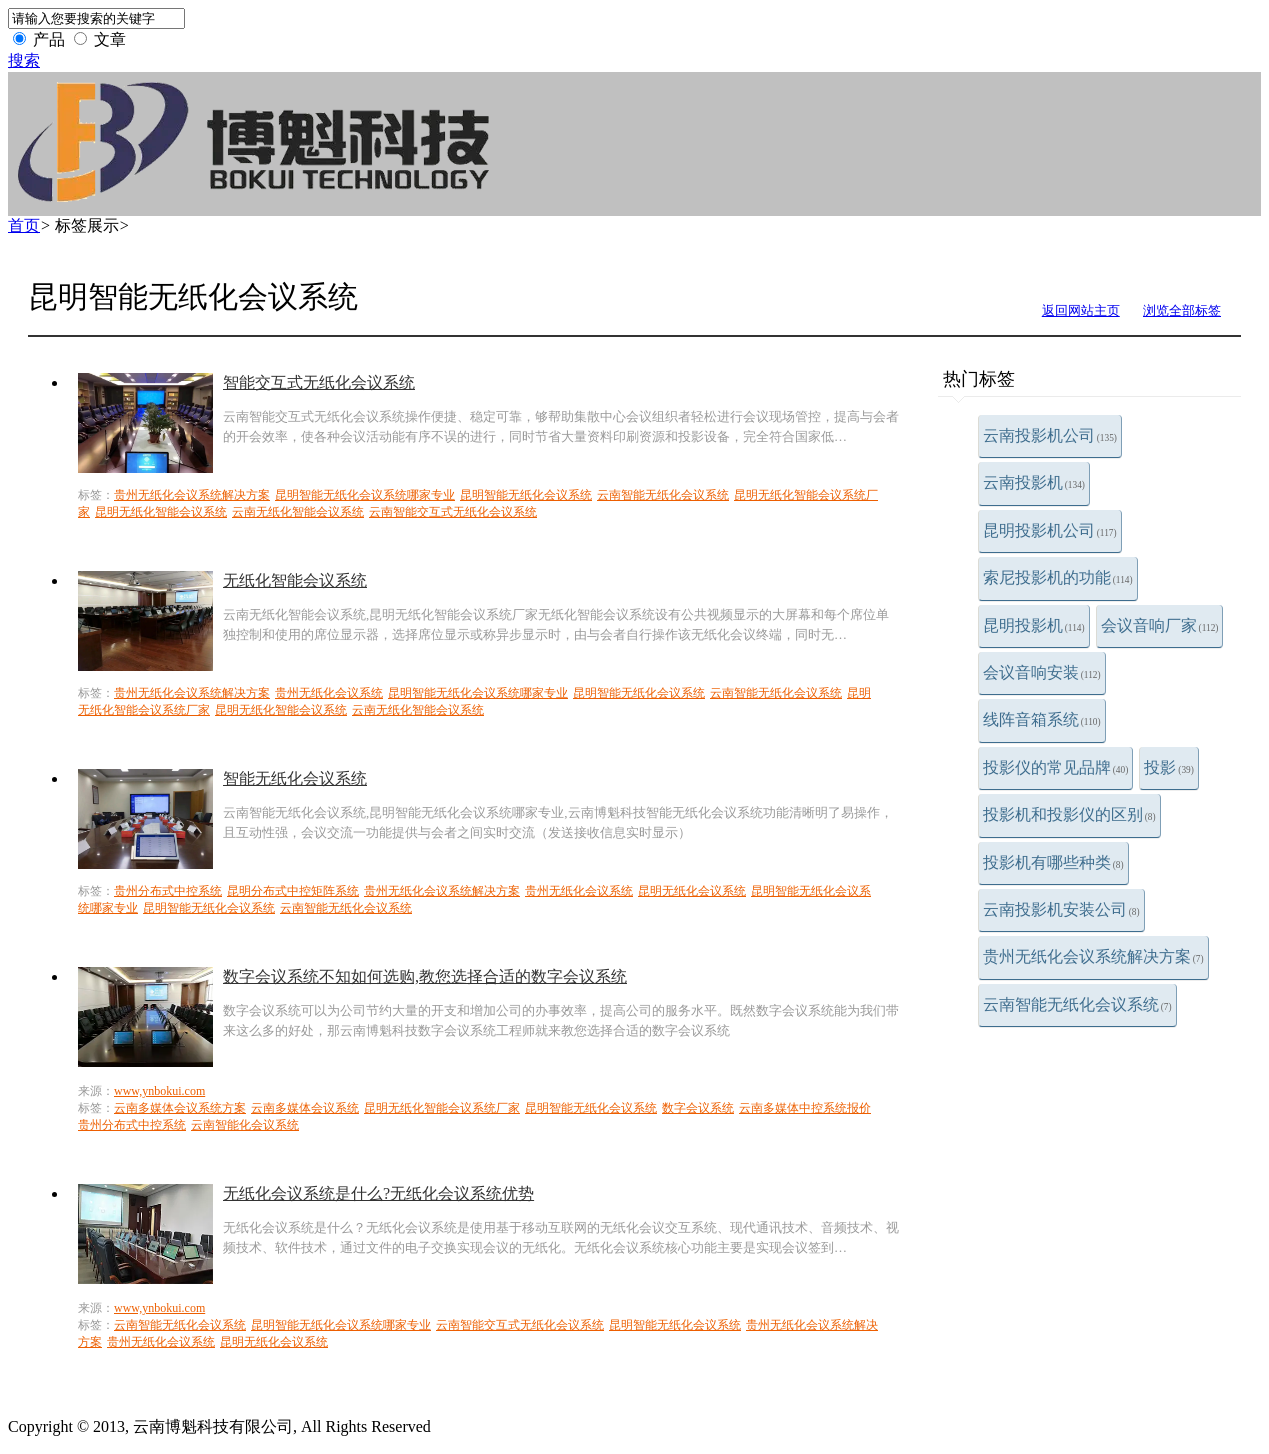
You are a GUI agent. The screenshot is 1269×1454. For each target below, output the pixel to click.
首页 (24, 225)
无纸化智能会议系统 (295, 580)
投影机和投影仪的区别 (1069, 814)
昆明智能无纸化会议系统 (526, 495)
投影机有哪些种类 (1053, 862)
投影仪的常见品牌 (1056, 767)
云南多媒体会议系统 (305, 1108)
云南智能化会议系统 (245, 1125)
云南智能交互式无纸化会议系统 (453, 512)
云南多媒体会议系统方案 (180, 1108)
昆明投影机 (1034, 625)
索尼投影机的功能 (1058, 577)
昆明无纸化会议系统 (692, 891)
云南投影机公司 (1050, 435)
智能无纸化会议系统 (295, 778)
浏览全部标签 (1182, 310)
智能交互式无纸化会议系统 (319, 382)
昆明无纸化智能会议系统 (161, 512)
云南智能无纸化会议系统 (1077, 1004)
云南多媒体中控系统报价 (805, 1108)
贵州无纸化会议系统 (329, 693)
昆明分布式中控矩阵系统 (293, 891)
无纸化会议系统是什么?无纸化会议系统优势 (378, 1193)
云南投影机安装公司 (1061, 909)
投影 (1169, 767)
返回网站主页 (1081, 310)
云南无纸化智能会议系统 (298, 512)
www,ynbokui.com (159, 1091)
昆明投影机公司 (1050, 530)
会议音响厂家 (1160, 625)
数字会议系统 (698, 1108)
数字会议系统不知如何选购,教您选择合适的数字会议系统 (425, 976)
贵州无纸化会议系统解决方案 (1093, 956)
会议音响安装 (1042, 672)
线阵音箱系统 (1042, 719)
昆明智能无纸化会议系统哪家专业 (365, 495)
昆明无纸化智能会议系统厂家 (442, 1108)
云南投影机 (1034, 482)
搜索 (24, 60)
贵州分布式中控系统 (168, 891)
